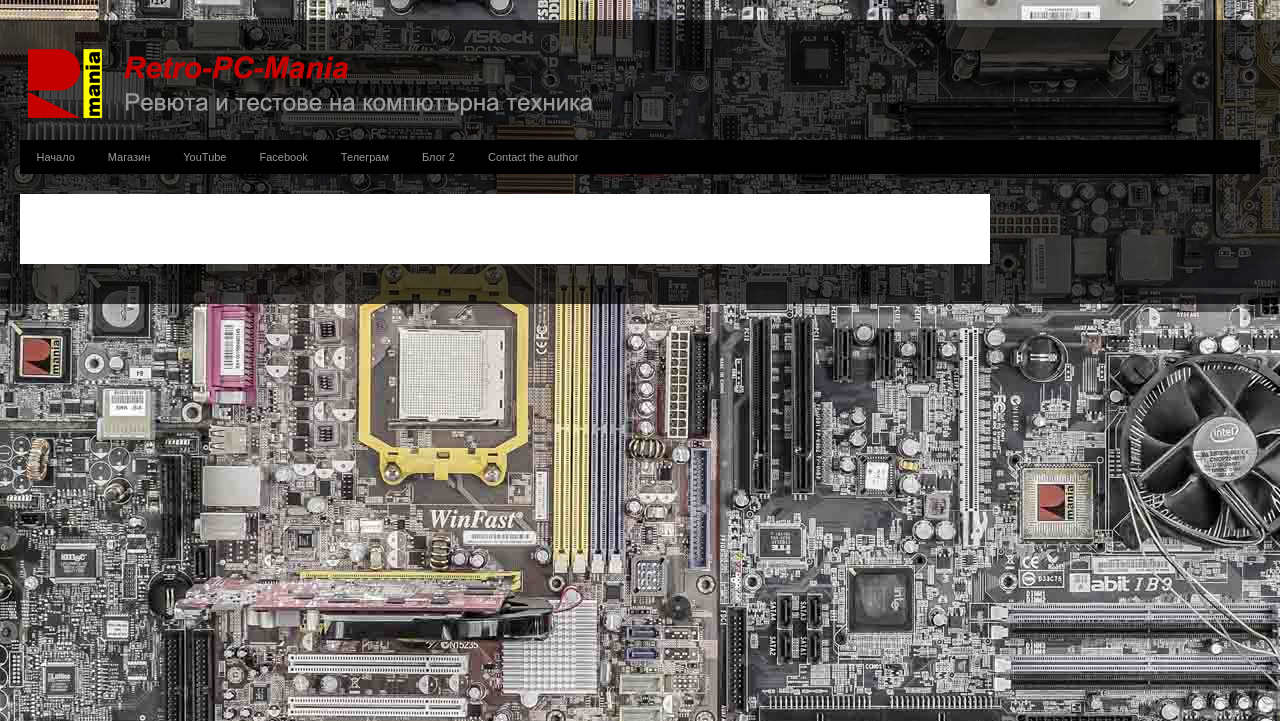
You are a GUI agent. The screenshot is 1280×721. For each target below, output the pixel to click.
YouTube (204, 157)
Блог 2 (438, 157)
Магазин (129, 157)
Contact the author (533, 157)
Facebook (284, 157)
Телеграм (365, 157)
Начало (56, 157)
